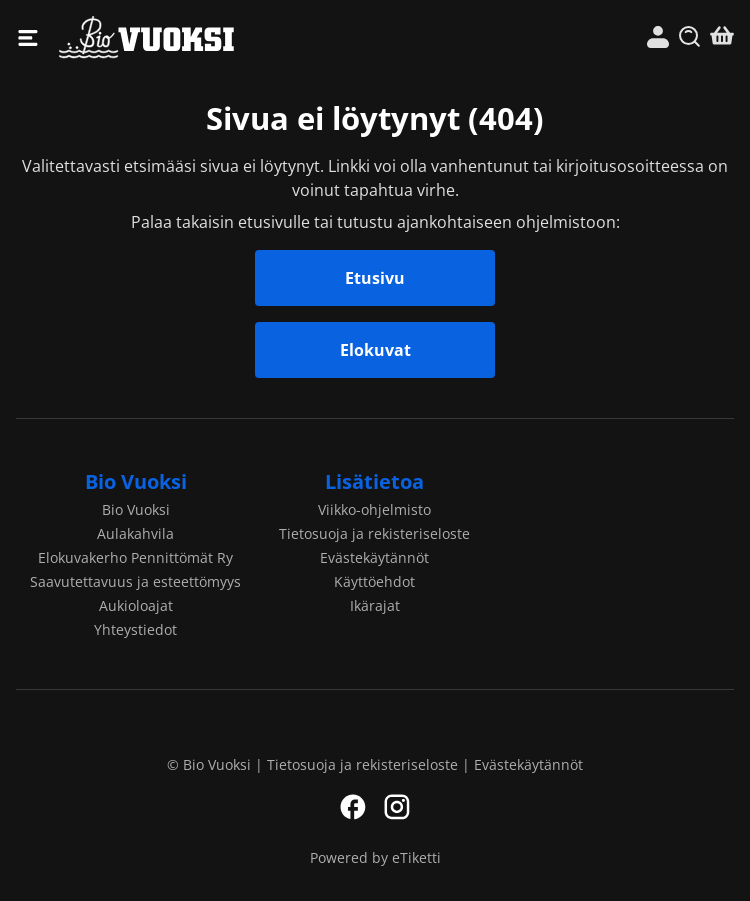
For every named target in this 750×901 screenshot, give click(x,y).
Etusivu (375, 278)
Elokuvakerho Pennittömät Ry (135, 557)
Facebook (353, 807)
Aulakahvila (135, 533)
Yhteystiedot (135, 629)
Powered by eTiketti (375, 857)
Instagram (397, 807)
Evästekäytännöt (374, 557)
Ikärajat (375, 605)
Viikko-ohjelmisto (374, 509)
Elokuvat (375, 350)
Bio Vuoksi (217, 37)
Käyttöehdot (374, 581)
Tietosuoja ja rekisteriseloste (374, 533)
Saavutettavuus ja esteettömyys (135, 581)
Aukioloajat (136, 605)
